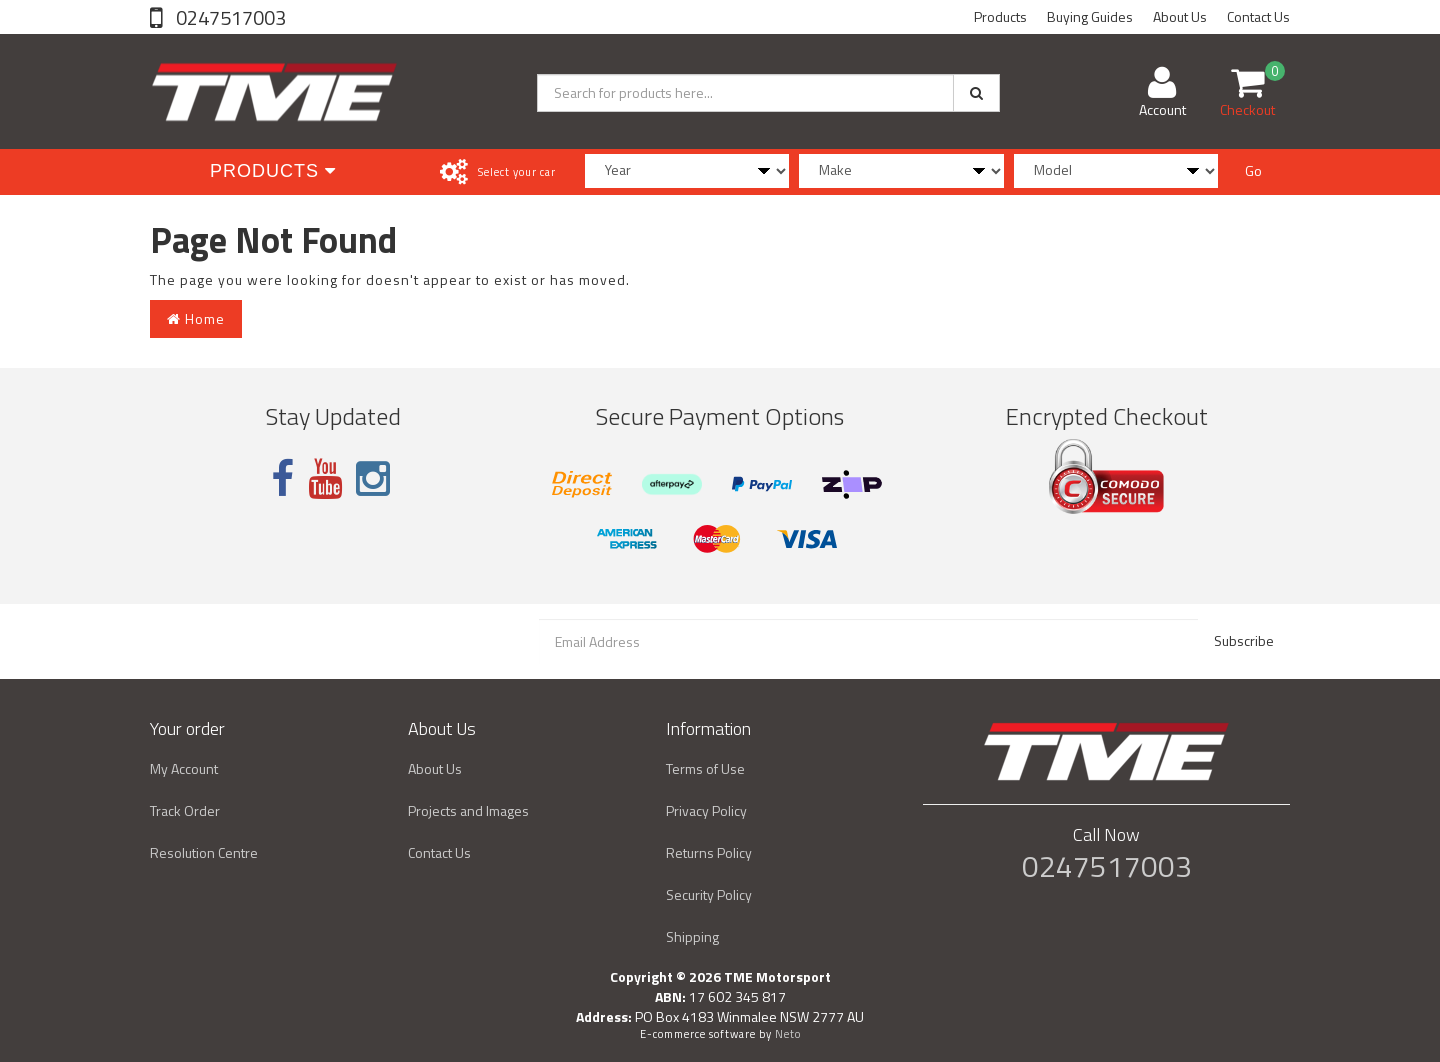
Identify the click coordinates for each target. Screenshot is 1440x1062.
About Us (1180, 16)
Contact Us (1258, 16)
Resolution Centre (204, 852)
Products (1000, 16)
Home (196, 318)
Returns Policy (709, 852)
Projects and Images (468, 810)
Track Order (185, 810)
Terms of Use (705, 768)
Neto (788, 1034)
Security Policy (709, 894)
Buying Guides (1090, 16)
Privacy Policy (706, 810)
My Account (184, 768)
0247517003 (229, 17)
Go (1253, 170)
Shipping (692, 936)
